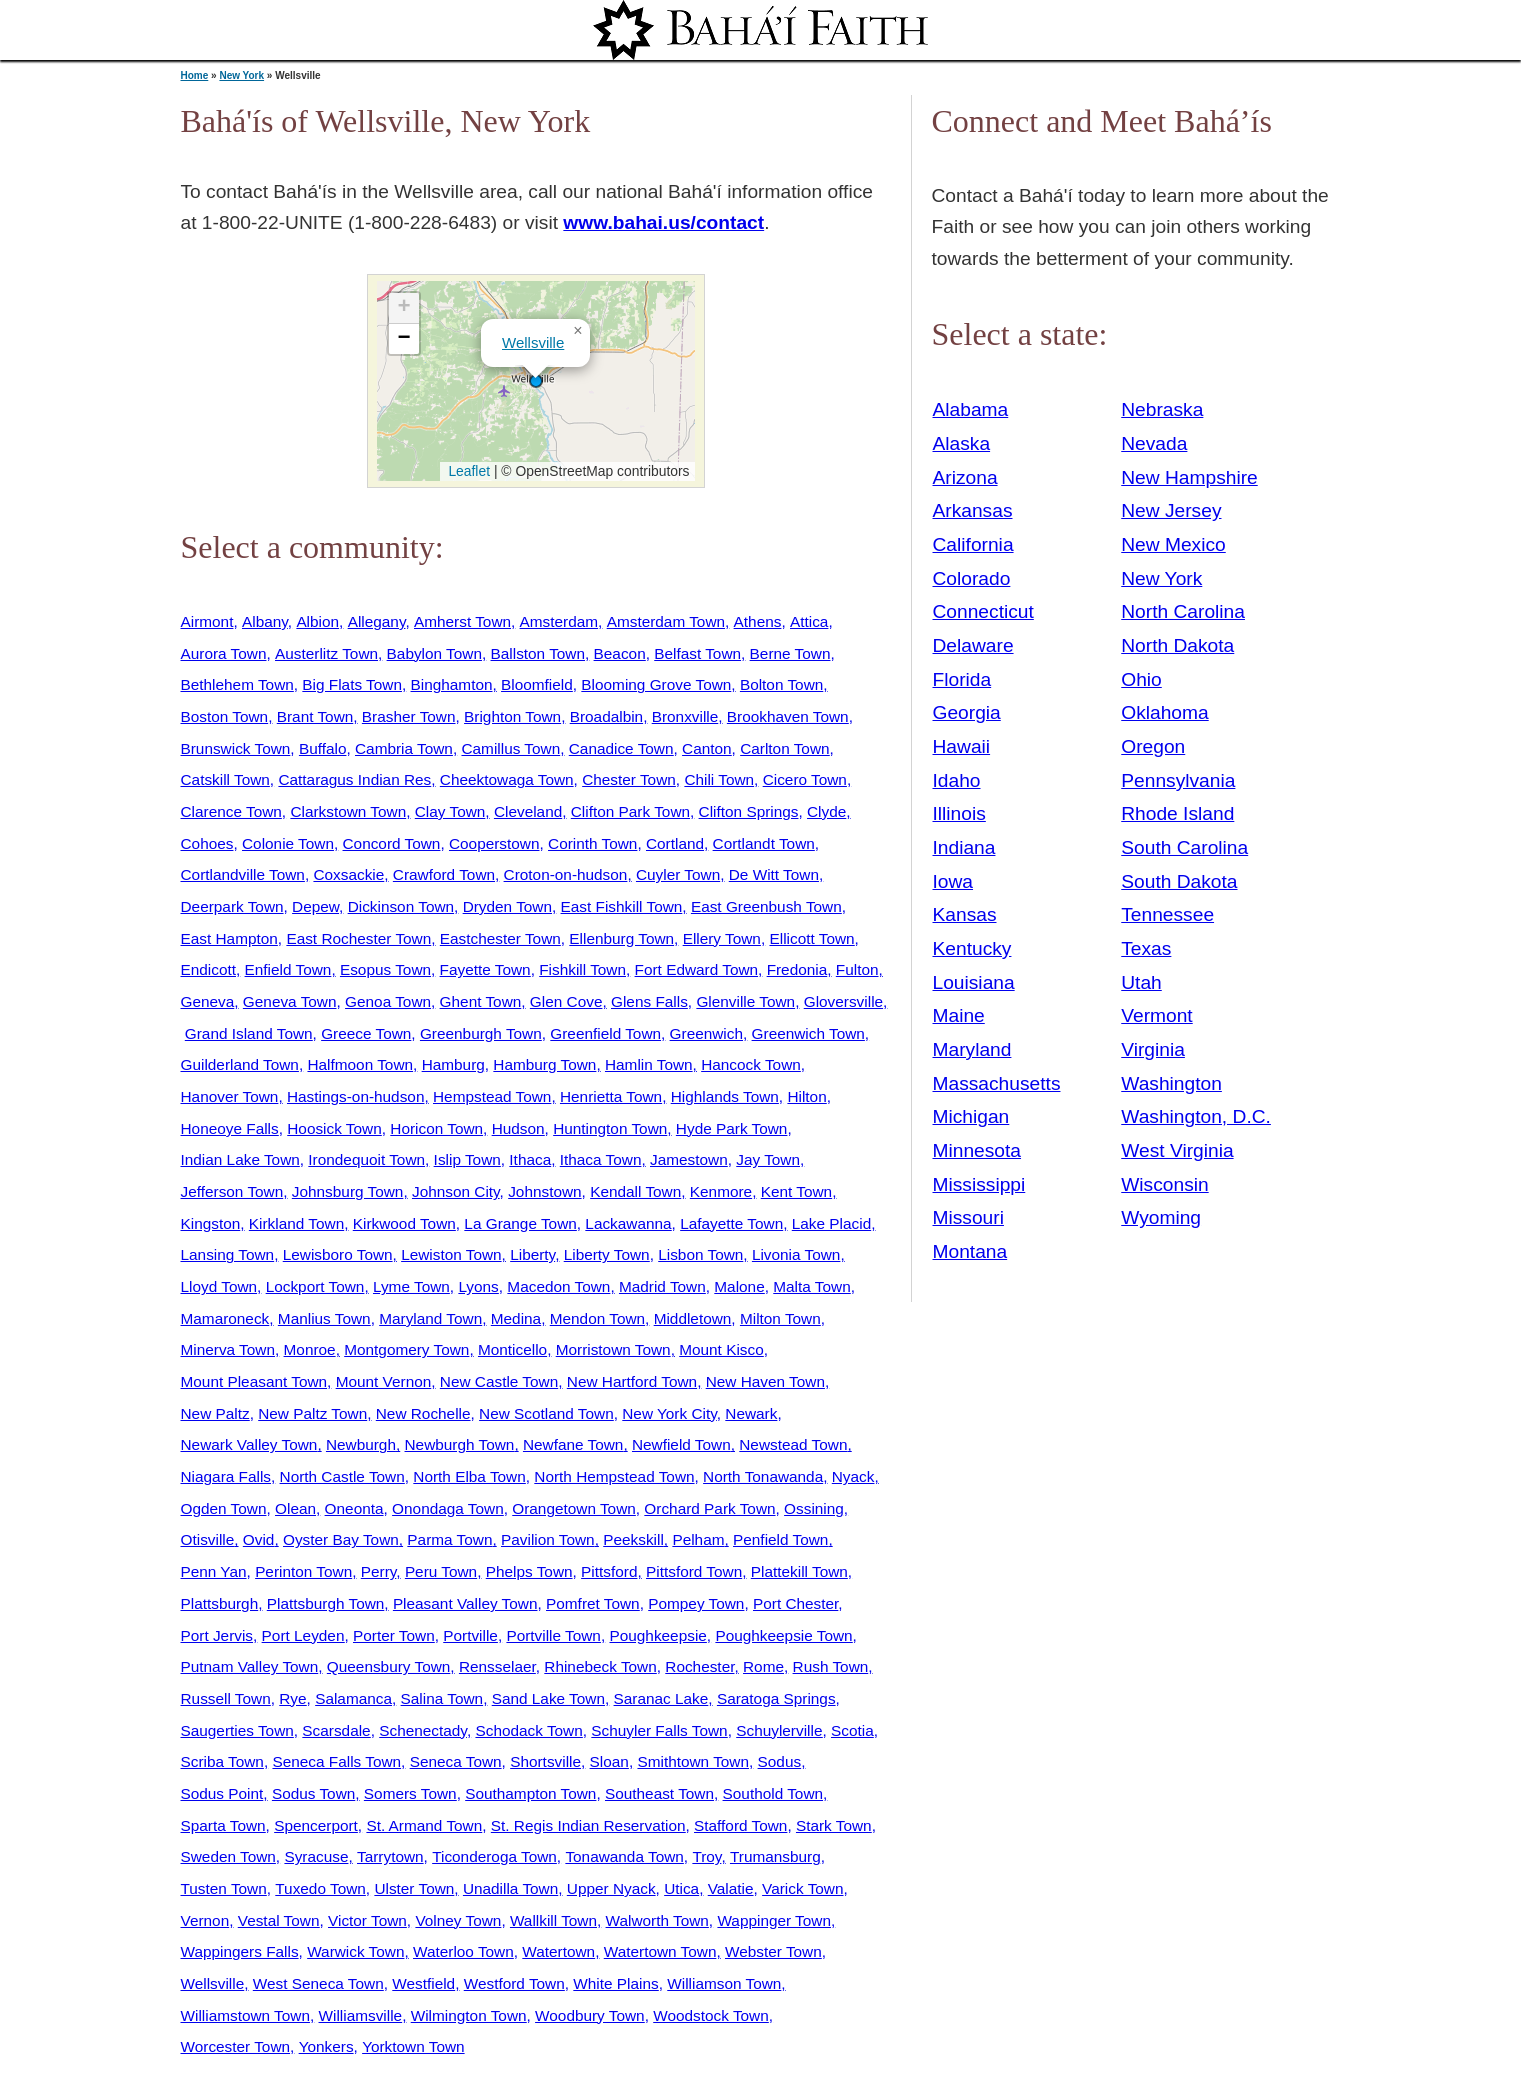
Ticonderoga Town (494, 1856)
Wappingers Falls (240, 1951)
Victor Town (367, 1920)
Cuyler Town (678, 874)
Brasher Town (409, 716)
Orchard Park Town (709, 1508)
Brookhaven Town (788, 716)
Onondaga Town (448, 1508)
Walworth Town (657, 1920)
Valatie (731, 1888)
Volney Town (458, 1920)
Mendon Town (597, 1318)
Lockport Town (315, 1286)
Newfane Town (573, 1444)
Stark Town (834, 1825)
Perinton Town (303, 1571)
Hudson (518, 1128)
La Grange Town (520, 1223)
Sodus (780, 1761)
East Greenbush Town (766, 906)
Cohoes (207, 843)
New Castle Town (499, 1381)
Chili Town (719, 779)
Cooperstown (494, 843)
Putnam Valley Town (250, 1666)
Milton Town (780, 1318)
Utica (681, 1888)
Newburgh (361, 1444)
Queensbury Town (389, 1666)
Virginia (1153, 1049)
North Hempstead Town (614, 1476)
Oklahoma (1164, 712)
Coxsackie (348, 874)
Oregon (1153, 746)
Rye (292, 1698)
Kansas (965, 914)
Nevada (1154, 443)
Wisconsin (1164, 1184)
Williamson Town (724, 1983)
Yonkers (326, 2046)
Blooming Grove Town (656, 684)
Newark (751, 1413)
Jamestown (689, 1159)
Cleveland (528, 811)
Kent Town (796, 1191)
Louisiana (974, 982)
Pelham (698, 1539)
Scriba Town (222, 1761)
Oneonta (354, 1508)
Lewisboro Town (338, 1254)
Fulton (857, 969)
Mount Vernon (384, 1381)
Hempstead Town (492, 1096)
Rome (763, 1666)
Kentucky (972, 948)
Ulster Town (414, 1888)
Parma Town (449, 1539)
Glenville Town (745, 1001)
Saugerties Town (237, 1730)
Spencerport (316, 1825)
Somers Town (410, 1793)
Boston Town (225, 716)
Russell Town (226, 1698)
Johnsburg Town (348, 1191)
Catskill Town (225, 779)
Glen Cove (566, 1001)
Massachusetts (997, 1083)
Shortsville (545, 1761)
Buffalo (323, 748)
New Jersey (1171, 510)
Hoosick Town (334, 1128)
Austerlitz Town (326, 653)
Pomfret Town (593, 1603)
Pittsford (609, 1571)
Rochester (699, 1666)
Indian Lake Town (240, 1159)
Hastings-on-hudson (355, 1096)
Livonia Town (796, 1254)
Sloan (609, 1761)
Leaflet (467, 471)
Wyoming (1161, 1217)
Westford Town (514, 1983)
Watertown (558, 1951)
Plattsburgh (220, 1603)
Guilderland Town (240, 1064)
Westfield (423, 1983)
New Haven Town (765, 1381)
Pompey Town (696, 1603)
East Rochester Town (358, 938)
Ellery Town (722, 938)
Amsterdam (559, 621)
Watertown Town (660, 1951)
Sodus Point (222, 1793)
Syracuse (316, 1856)
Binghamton (452, 684)
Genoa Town (388, 1001)
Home (195, 75)
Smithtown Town (693, 1761)
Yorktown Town (413, 2046)
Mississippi (979, 1184)
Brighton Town (512, 716)
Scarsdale (336, 1730)
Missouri (968, 1217)
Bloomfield (537, 684)
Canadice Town (621, 748)
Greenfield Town (605, 1033)
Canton (707, 748)
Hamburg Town (544, 1064)
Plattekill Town (799, 1571)
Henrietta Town (611, 1096)
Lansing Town (228, 1254)
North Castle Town (342, 1476)
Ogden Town (224, 1508)
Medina (516, 1318)
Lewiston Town (451, 1254)
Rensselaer (497, 1666)
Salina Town (442, 1698)
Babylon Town (434, 653)
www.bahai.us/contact (663, 222)
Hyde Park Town (732, 1128)
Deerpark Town (232, 906)
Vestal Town (279, 1920)
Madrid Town (662, 1286)
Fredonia (797, 969)
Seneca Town (456, 1761)
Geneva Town (290, 1001)
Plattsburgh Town (326, 1603)
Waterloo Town (463, 1951)
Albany (265, 621)
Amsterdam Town (666, 621)
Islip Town (467, 1159)
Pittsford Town (694, 1571)
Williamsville (361, 2015)
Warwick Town (355, 1951)
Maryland (972, 1049)
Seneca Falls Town (336, 1761)
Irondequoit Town (366, 1159)
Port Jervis (217, 1635)
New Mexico (1173, 544)
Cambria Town (404, 748)
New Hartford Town (632, 1381)
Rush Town (831, 1666)
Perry (379, 1571)
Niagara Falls (226, 1476)
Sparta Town (223, 1825)
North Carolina (1183, 611)
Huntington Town (610, 1128)
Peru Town (441, 1571)
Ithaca (530, 1159)
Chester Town (629, 779)
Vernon (205, 1920)
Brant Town (315, 716)
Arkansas (973, 510)
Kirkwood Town (404, 1223)
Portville (470, 1635)
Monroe (310, 1349)
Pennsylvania (1178, 780)
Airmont (207, 621)
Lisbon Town (700, 1254)
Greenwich (706, 1033)
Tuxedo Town (320, 1888)
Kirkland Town (296, 1223)
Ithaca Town (601, 1159)
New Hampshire (1189, 477)
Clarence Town (231, 811)
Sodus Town (313, 1793)
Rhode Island (1177, 813)
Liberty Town (607, 1254)
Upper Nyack (611, 1888)
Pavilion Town (548, 1539)
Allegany (377, 621)
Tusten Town (224, 1888)
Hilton (806, 1096)
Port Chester (795, 1603)
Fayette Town (485, 969)
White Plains (615, 1983)
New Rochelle (423, 1413)
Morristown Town (613, 1349)
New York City (669, 1413)
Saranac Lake (661, 1698)
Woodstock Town (711, 2015)
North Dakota (1177, 645)
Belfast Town (697, 653)
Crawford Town (444, 874)
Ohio (1141, 679)
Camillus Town (510, 748)
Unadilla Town (510, 1888)
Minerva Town (228, 1349)
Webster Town (773, 1951)
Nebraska (1162, 409)
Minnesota (977, 1150)
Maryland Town (430, 1318)
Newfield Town (681, 1444)
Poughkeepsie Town (783, 1635)
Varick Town (802, 1888)
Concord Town (392, 843)
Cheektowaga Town (507, 779)
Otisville (208, 1539)
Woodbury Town (590, 2015)
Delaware (973, 645)
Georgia (967, 712)
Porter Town (394, 1635)
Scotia (852, 1730)
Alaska (962, 443)
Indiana (964, 847)
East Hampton (229, 938)
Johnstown (544, 1191)
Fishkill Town (582, 969)
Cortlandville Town (243, 874)
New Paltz (215, 1413)
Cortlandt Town (764, 843)
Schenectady (423, 1730)
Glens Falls (649, 1001)
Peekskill (633, 1539)
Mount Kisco (721, 1349)
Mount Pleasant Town (254, 1381)
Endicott (209, 969)
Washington (1171, 1083)
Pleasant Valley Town (465, 1603)
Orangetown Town (574, 1508)
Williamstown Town (245, 2015)
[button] (536, 381)
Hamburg (453, 1064)
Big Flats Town (352, 684)
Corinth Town (592, 843)
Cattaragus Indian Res (354, 779)
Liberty (532, 1254)
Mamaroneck (225, 1318)
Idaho (957, 780)
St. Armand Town (424, 1825)
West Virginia (1177, 1150)
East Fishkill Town (622, 906)
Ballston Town (538, 653)
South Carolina (1184, 847)
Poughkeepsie (657, 1635)
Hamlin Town (649, 1064)
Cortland (675, 843)
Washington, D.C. (1196, 1116)
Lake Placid (831, 1223)
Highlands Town (725, 1096)
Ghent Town (481, 1001)
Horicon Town (436, 1128)
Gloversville (843, 1001)
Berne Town (790, 653)
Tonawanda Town (624, 1856)
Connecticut (983, 611)
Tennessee (1167, 914)
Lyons (478, 1286)
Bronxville (685, 716)
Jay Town (768, 1159)
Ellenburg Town (621, 938)
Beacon (620, 653)
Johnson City (456, 1191)
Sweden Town (228, 1856)
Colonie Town (288, 843)
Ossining (814, 1508)
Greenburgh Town (481, 1033)
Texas (1146, 948)
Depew (315, 906)
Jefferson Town (232, 1191)
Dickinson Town (401, 906)
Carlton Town (784, 748)
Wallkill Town (553, 1920)
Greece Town (366, 1033)
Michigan (971, 1116)
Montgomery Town (406, 1349)
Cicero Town (805, 779)
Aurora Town (224, 653)
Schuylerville (779, 1730)
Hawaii (962, 746)
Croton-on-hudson (566, 874)
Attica (809, 621)
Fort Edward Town (697, 969)
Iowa (953, 881)
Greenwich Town (808, 1033)
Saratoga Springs (776, 1698)
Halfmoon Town (360, 1064)
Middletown (693, 1318)
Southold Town (773, 1793)
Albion (317, 621)
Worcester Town (236, 2046)
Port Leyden (303, 1635)
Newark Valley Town (249, 1444)
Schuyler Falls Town (659, 1730)
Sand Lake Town (548, 1698)
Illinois (959, 813)
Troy (706, 1856)
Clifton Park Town (630, 811)
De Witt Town (774, 874)
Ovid (259, 1539)
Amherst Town (462, 621)
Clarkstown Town (348, 811)
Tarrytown (390, 1856)
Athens (758, 621)
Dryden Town (507, 906)
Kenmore (721, 1191)
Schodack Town (528, 1730)
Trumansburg (775, 1856)
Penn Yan (214, 1571)
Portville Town (553, 1635)
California (973, 544)
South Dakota (1179, 881)
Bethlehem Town (237, 684)
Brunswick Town (236, 748)
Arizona (965, 477)
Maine (959, 1015)
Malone (739, 1286)
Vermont (1156, 1015)
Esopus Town (385, 969)
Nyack (853, 1476)
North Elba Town (469, 1476)
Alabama (971, 409)
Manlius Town (324, 1318)
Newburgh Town (460, 1444)
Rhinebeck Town (600, 1666)
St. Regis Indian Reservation (588, 1825)
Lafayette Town (731, 1223)
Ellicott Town (811, 938)
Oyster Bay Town (341, 1539)
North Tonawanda (763, 1476)
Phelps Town (529, 1571)
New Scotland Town (546, 1413)
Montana (970, 1251)
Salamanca (353, 1698)
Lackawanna (628, 1223)
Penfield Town (780, 1539)
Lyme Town (411, 1286)
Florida (962, 679)
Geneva (208, 1001)
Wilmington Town (469, 2015)
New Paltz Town (312, 1413)
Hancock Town (751, 1064)
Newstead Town (793, 1444)
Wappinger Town (774, 1920)
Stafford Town (740, 1825)
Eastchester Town (500, 938)
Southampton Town (530, 1793)
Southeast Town (659, 1793)
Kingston (211, 1223)
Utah (1141, 982)
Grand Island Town (249, 1033)
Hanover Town (230, 1096)
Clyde (826, 811)
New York (241, 75)
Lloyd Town (219, 1286)
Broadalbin (606, 716)
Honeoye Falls (230, 1128)
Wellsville (533, 342)
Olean (295, 1508)
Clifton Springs (749, 811)
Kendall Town (635, 1191)
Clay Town (450, 811)
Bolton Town (781, 684)
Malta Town (811, 1286)
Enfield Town (288, 969)
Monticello (512, 1349)
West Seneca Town (318, 1983)
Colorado (972, 578)
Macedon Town (558, 1286)
